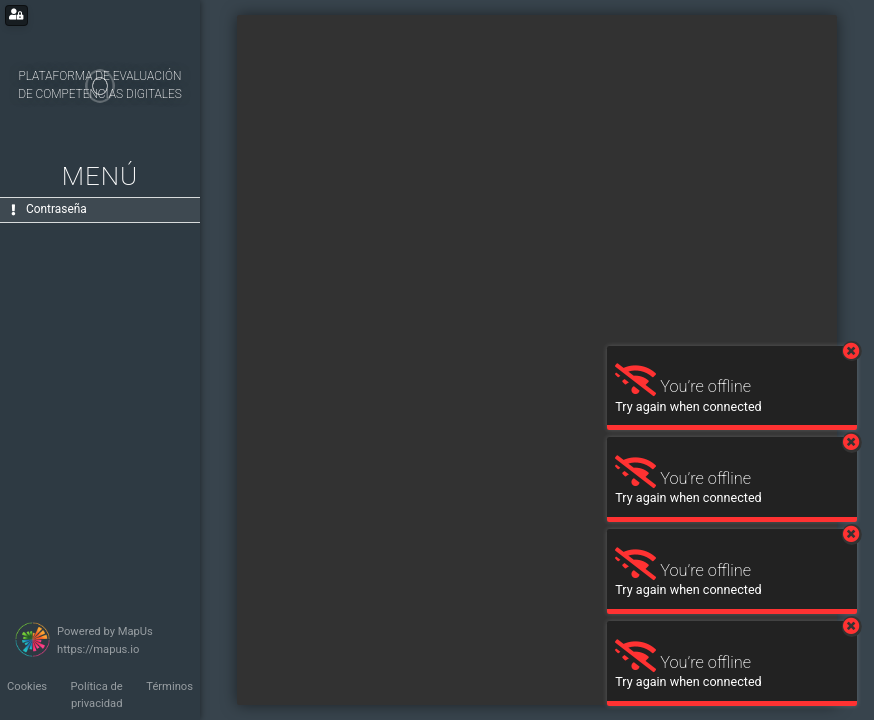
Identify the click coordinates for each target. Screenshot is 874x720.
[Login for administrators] (16, 15)
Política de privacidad (97, 695)
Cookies (27, 686)
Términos (169, 686)
